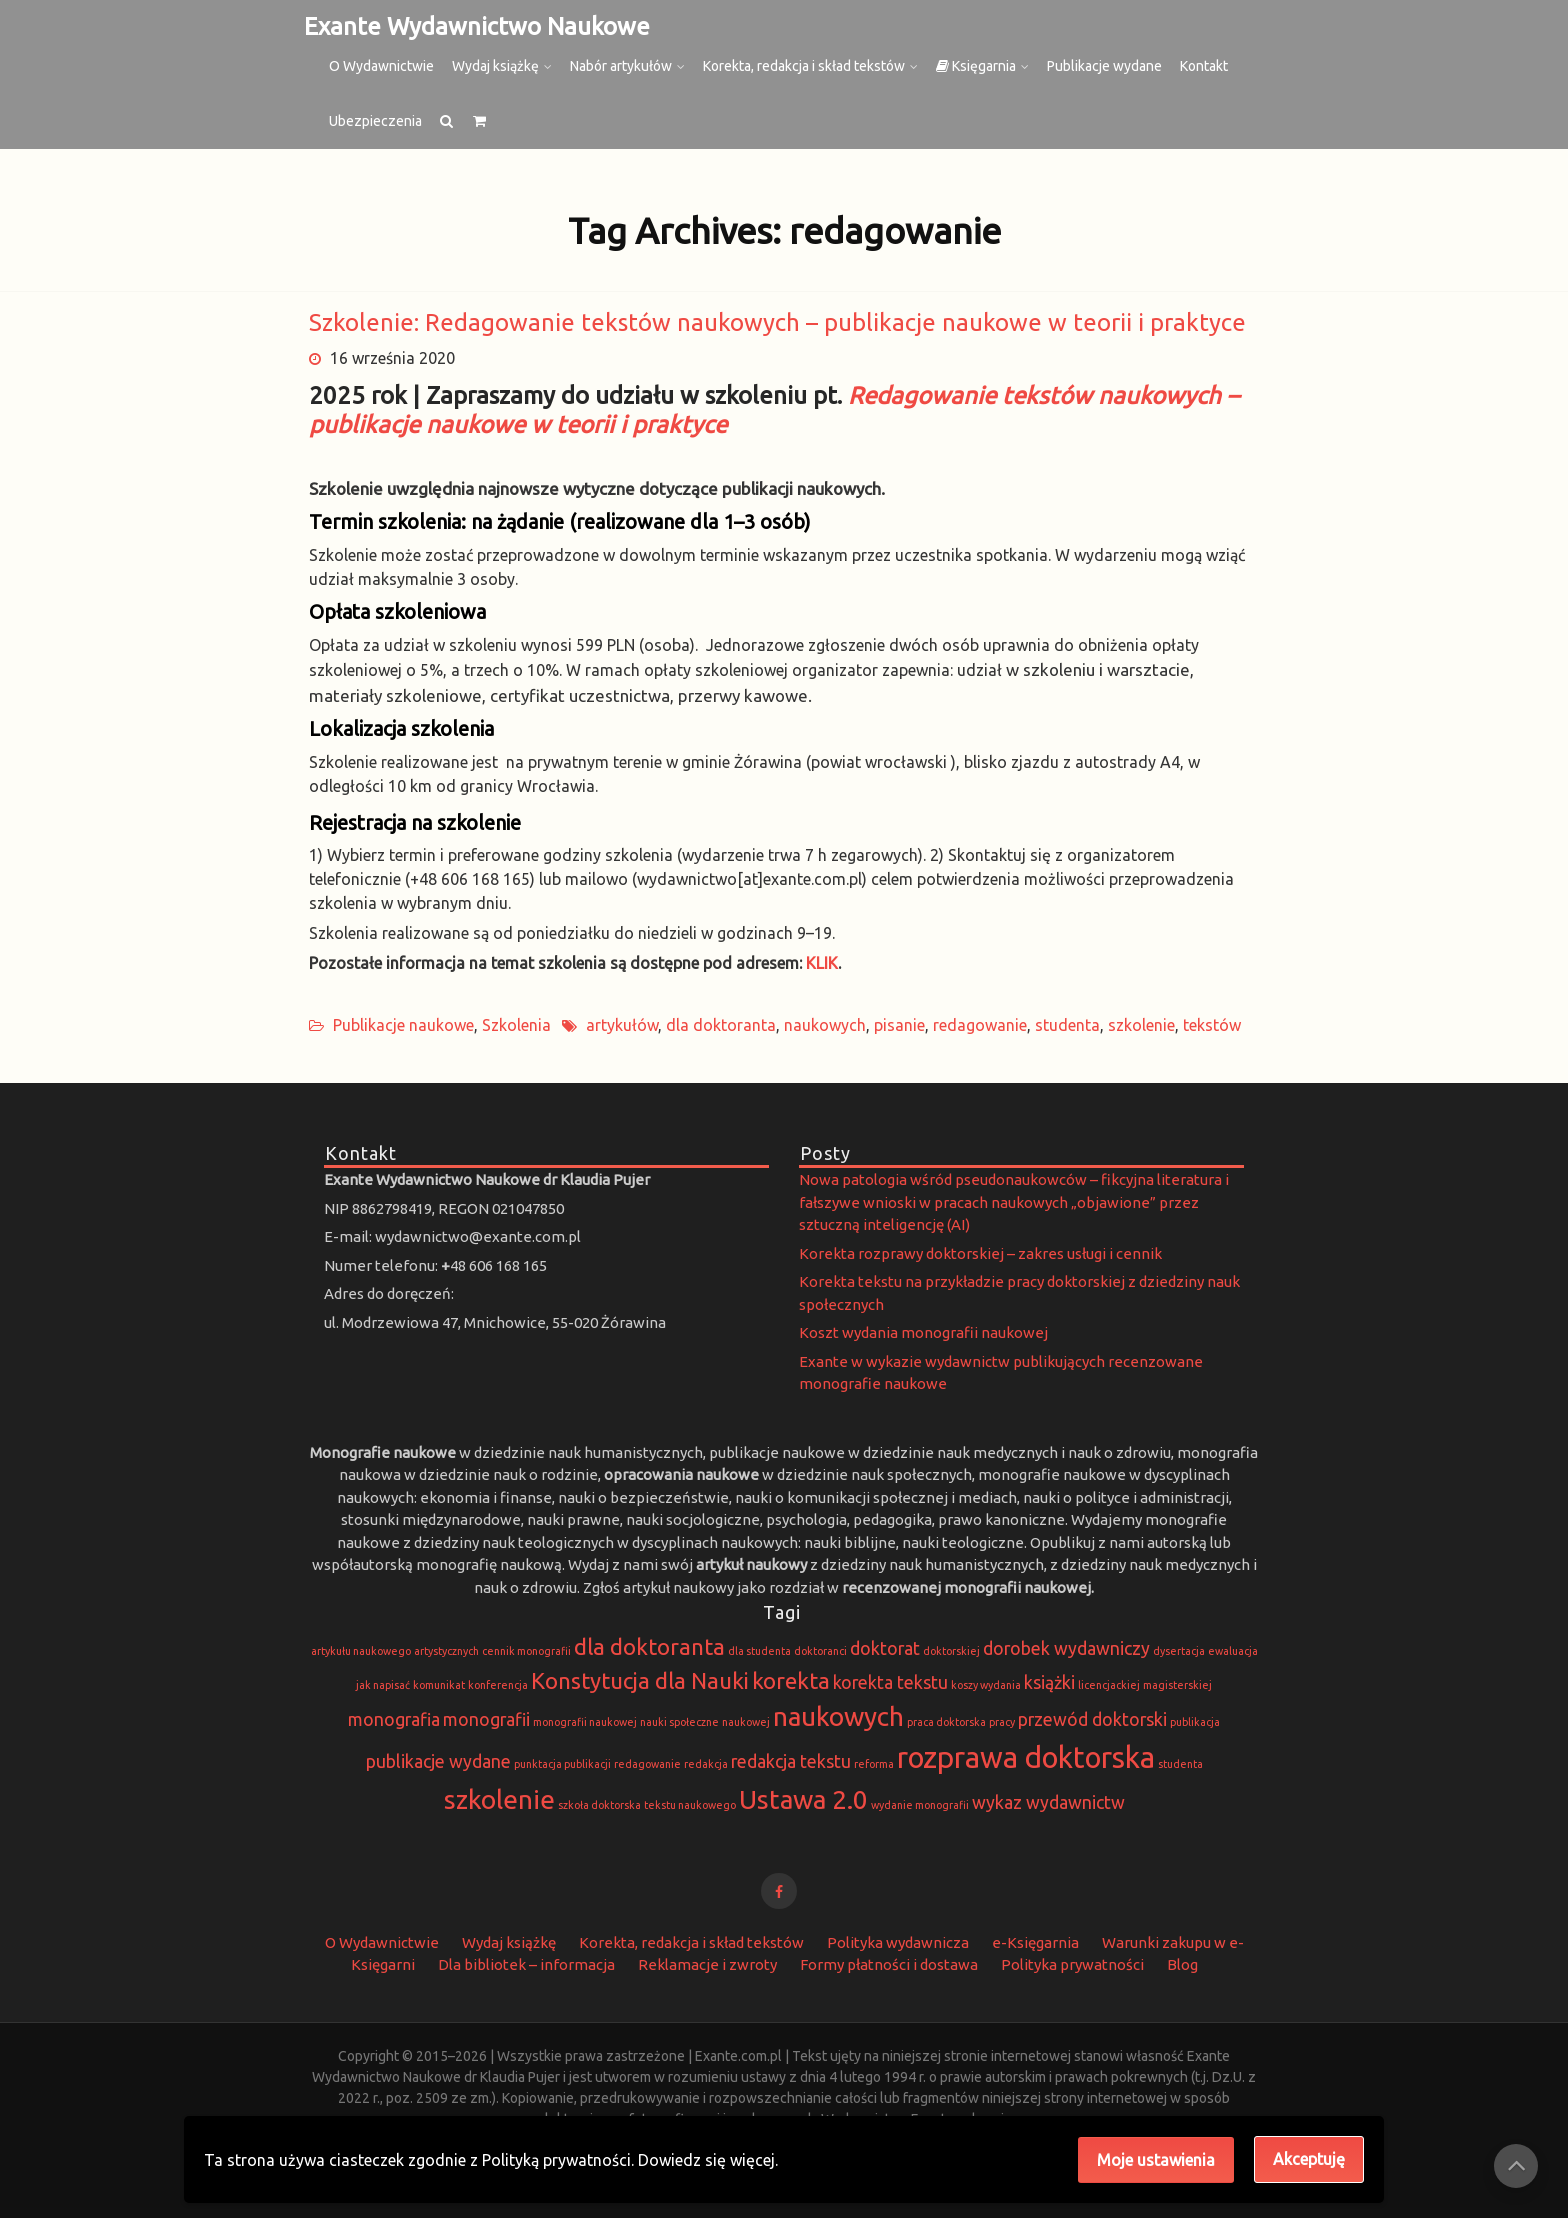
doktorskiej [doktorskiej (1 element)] (951, 1651)
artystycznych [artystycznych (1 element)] (446, 1651)
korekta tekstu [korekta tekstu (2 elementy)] (890, 1682)
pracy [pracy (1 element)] (1002, 1722)
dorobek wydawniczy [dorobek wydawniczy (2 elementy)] (1066, 1648)
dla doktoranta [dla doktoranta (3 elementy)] (649, 1646)
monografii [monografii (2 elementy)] (486, 1719)
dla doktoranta (721, 1025)
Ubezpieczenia (375, 121)
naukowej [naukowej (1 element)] (746, 1722)
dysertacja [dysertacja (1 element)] (1179, 1651)
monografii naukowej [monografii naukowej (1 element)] (585, 1722)
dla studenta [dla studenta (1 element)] (759, 1651)
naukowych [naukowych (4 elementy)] (838, 1716)
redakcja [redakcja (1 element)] (706, 1764)
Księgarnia (976, 66)
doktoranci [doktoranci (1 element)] (820, 1651)
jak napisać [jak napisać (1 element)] (383, 1685)
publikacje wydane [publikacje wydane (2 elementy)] (438, 1761)
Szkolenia (516, 1025)
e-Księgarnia (1035, 1942)
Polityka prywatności (1072, 1964)
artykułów (622, 1025)
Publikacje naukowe (403, 1025)
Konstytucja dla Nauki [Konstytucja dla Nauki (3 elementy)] (640, 1680)
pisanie (899, 1025)
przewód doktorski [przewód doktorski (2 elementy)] (1092, 1719)
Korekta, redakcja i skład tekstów (804, 66)
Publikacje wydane (1104, 66)
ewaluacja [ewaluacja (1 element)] (1233, 1651)
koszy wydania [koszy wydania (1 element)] (986, 1685)
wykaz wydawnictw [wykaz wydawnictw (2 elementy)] (1048, 1802)
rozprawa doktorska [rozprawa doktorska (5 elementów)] (1026, 1757)
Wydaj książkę (495, 66)
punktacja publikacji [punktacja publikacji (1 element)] (562, 1764)
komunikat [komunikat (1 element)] (439, 1685)
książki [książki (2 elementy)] (1049, 1682)
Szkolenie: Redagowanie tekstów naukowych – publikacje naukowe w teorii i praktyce (777, 322)
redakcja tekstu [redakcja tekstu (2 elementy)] (791, 1761)
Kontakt (1204, 66)
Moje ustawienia (1156, 2160)
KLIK (822, 963)
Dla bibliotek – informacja (526, 1964)
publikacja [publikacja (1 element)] (1195, 1722)
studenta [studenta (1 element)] (1180, 1764)
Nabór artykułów (621, 66)
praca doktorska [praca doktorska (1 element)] (946, 1722)
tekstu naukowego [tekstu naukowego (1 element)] (690, 1805)
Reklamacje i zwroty (707, 1964)
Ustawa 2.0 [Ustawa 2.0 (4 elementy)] (803, 1799)
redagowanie (980, 1025)
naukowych (825, 1025)
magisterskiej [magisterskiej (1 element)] (1177, 1685)
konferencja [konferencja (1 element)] (498, 1685)
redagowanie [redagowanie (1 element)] (647, 1764)
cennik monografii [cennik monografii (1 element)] (526, 1651)
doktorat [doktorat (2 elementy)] (885, 1648)
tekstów (1212, 1025)
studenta (1067, 1025)
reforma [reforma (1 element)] (874, 1764)
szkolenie (1141, 1025)
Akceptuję (1309, 2159)
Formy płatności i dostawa (889, 1964)
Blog (1182, 1964)
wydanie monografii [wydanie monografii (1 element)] (920, 1805)
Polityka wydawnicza (898, 1942)
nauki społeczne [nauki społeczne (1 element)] (679, 1722)
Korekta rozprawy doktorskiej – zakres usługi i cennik (980, 1253)
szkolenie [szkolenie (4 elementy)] (499, 1799)
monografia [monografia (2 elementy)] (394, 1719)
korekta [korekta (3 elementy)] (791, 1680)
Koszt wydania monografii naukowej (923, 1332)
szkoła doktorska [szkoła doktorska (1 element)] (599, 1805)
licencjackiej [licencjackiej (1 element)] (1109, 1685)
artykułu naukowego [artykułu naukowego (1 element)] (361, 1651)
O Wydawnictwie (381, 66)
